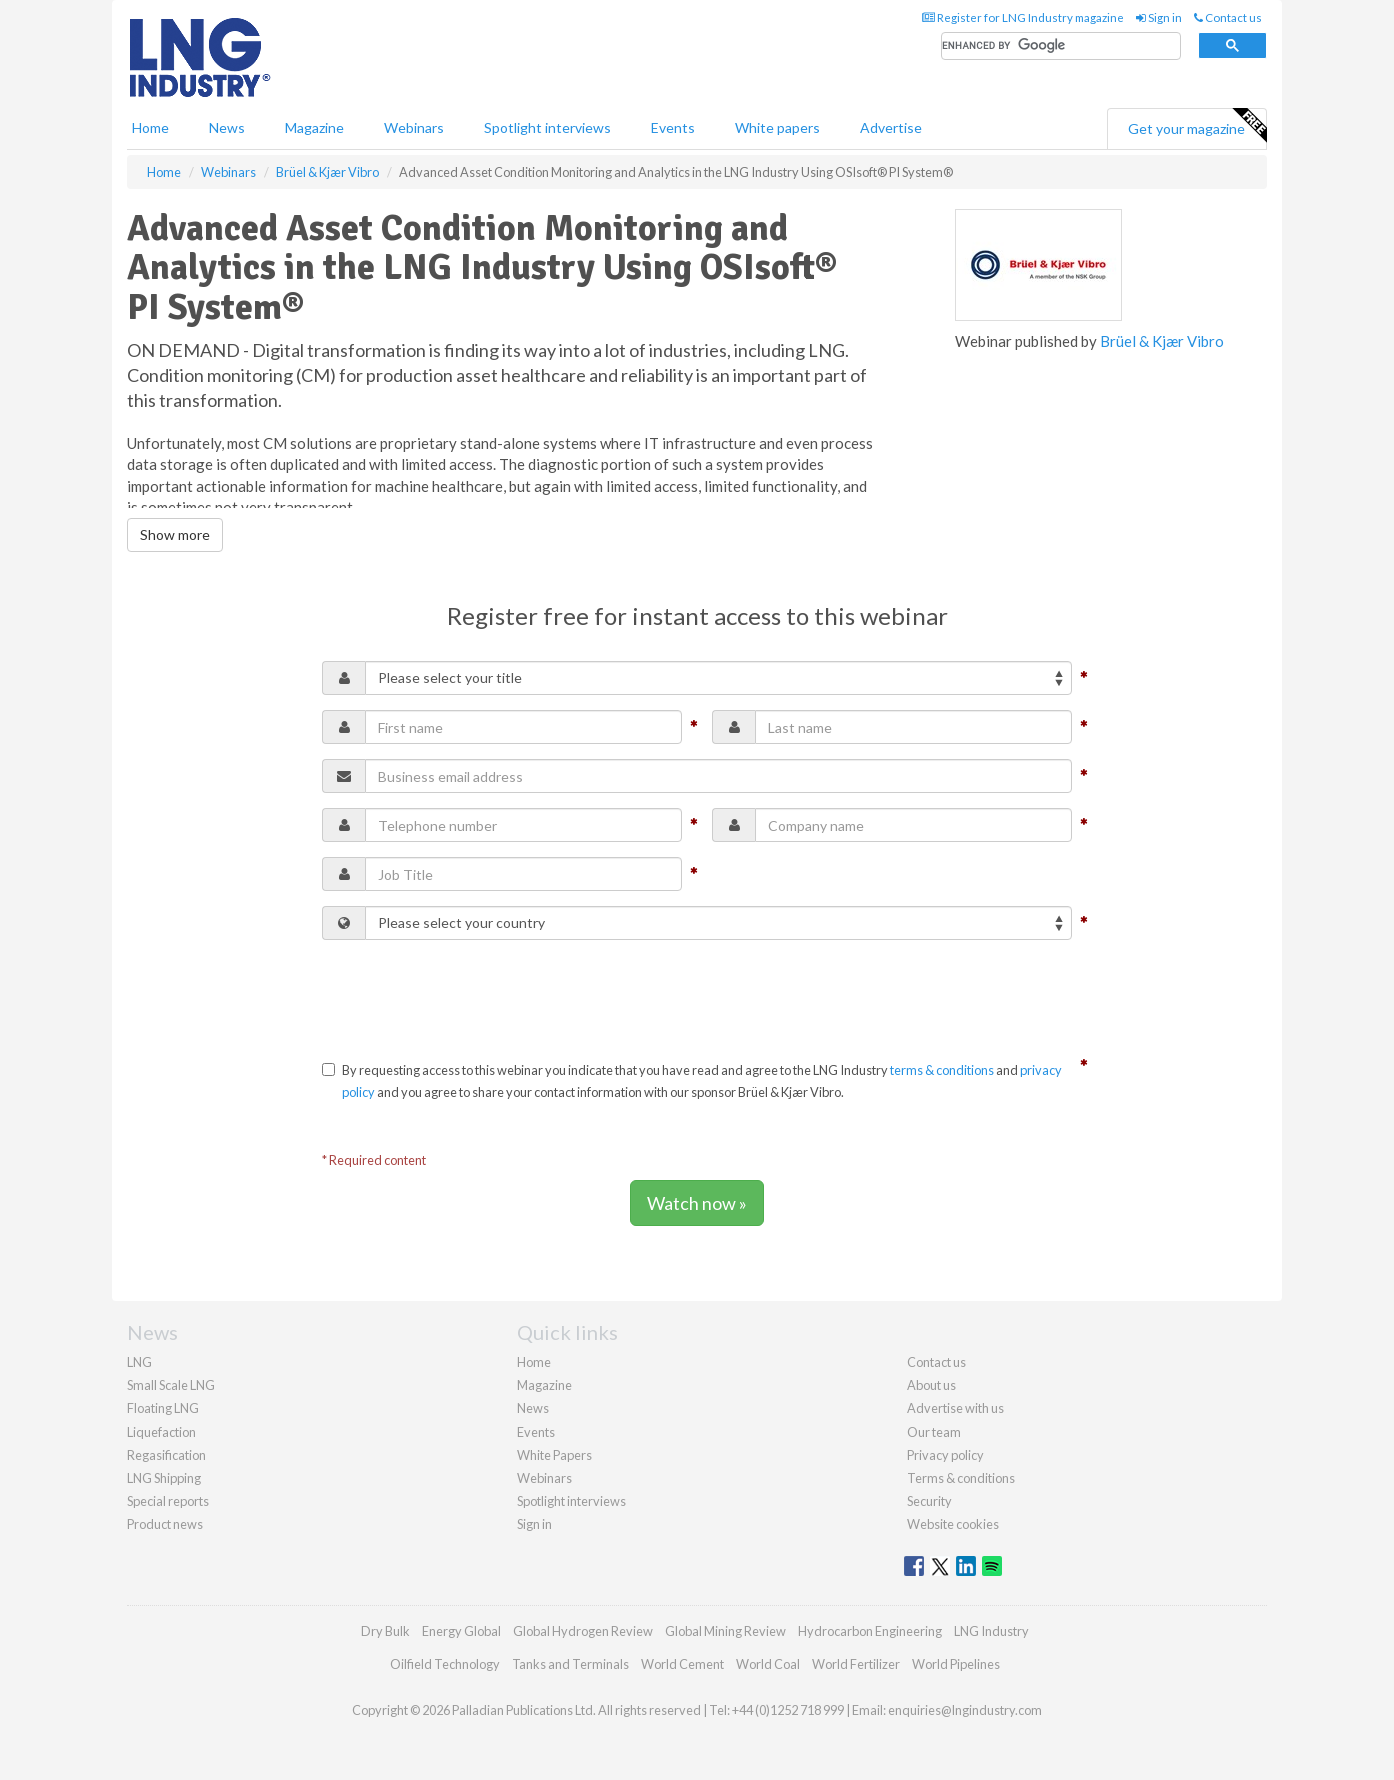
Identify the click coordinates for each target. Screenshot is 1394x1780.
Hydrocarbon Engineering (870, 1631)
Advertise (891, 127)
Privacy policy (945, 1455)
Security (929, 1501)
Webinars (414, 127)
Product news (165, 1524)
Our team (934, 1432)
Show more (175, 534)
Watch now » (697, 1203)
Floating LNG (163, 1408)
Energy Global (461, 1631)
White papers (777, 127)
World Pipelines (956, 1664)
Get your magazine (1197, 126)
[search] (1061, 46)
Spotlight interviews (547, 127)
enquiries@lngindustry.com (965, 1710)
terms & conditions (942, 1070)
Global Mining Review (725, 1631)
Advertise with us (955, 1408)
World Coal (768, 1664)
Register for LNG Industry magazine (1023, 17)
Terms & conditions (961, 1478)
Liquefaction (161, 1432)
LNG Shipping (164, 1478)
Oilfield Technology (445, 1664)
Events (673, 127)
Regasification (166, 1455)
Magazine (314, 127)
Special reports (168, 1501)
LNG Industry (991, 1631)
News (533, 1408)
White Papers (554, 1455)
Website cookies (953, 1524)
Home (150, 127)
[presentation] (474, 994)
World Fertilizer (856, 1664)
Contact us (1228, 17)
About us (931, 1385)
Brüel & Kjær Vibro (1162, 341)
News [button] (227, 127)
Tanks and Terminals (570, 1664)
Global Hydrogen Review (583, 1631)
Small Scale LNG (171, 1385)
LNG (139, 1362)
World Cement (682, 1664)
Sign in (1159, 17)
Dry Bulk (385, 1631)
